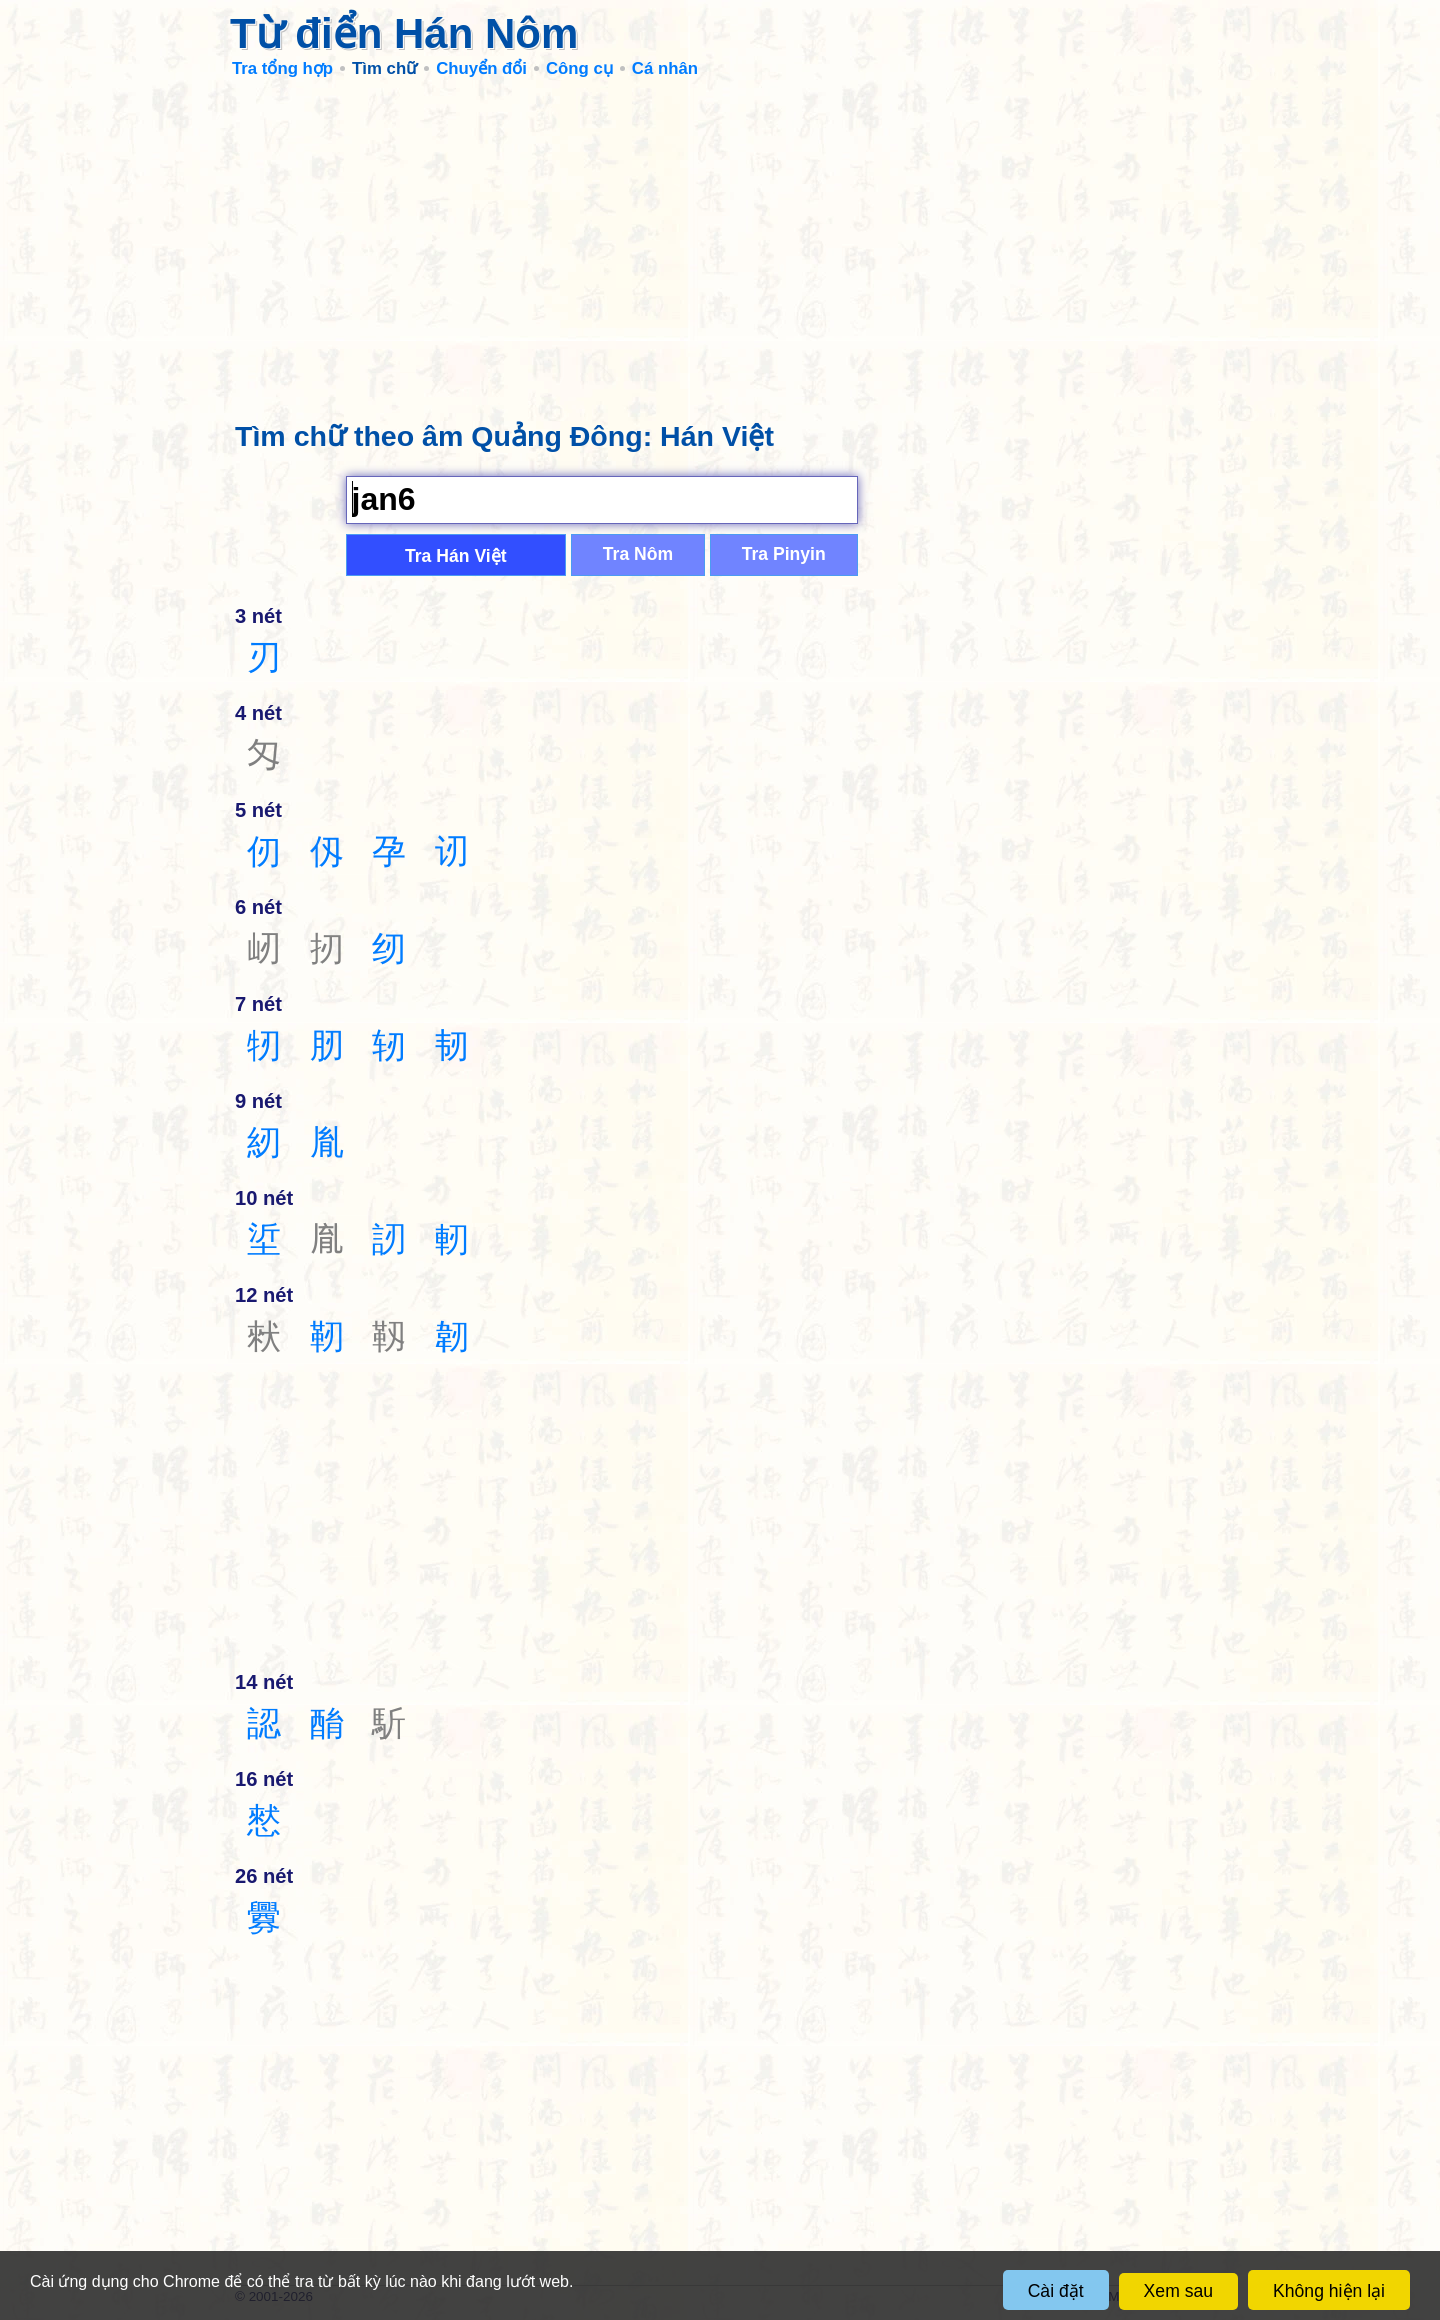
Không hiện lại (1329, 2291)
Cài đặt (1056, 2291)
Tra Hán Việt (456, 556)
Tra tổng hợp (282, 68)
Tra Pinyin (784, 554)
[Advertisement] (720, 240)
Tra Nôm (638, 554)
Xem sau (1178, 2291)
